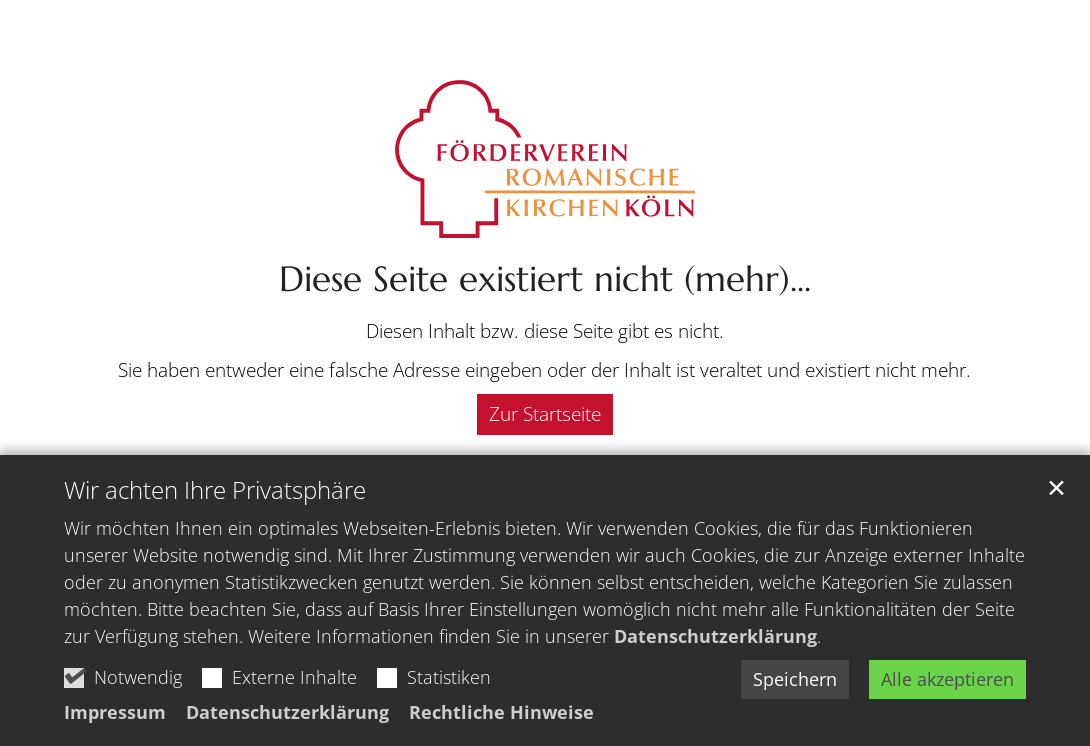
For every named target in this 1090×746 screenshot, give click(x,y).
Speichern (795, 679)
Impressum (115, 712)
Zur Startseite (545, 414)
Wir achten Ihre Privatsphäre (215, 490)
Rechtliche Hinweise (501, 712)
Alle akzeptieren (947, 679)
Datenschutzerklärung (715, 636)
